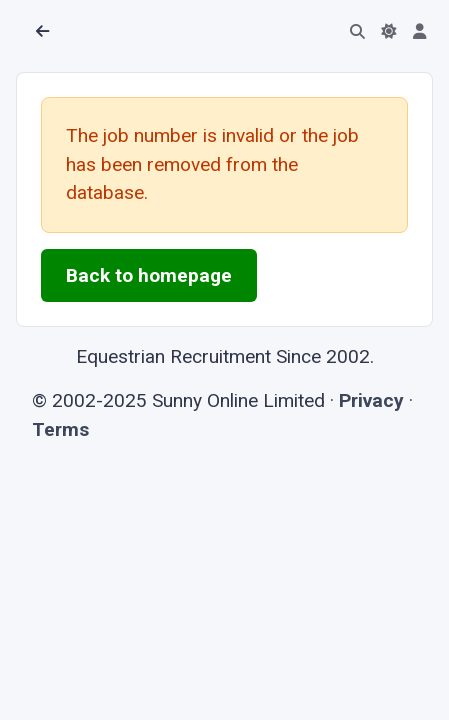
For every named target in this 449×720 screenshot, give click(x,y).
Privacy (371, 400)
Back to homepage (149, 275)
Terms (60, 429)
